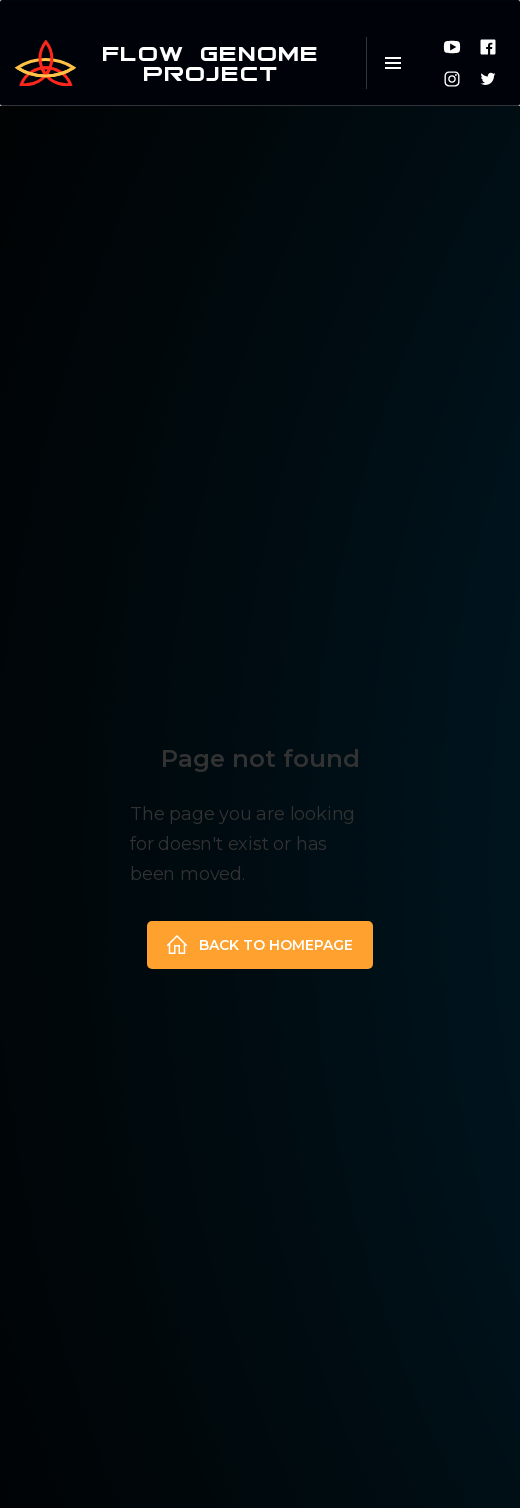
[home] (175, 63)
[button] (392, 63)
